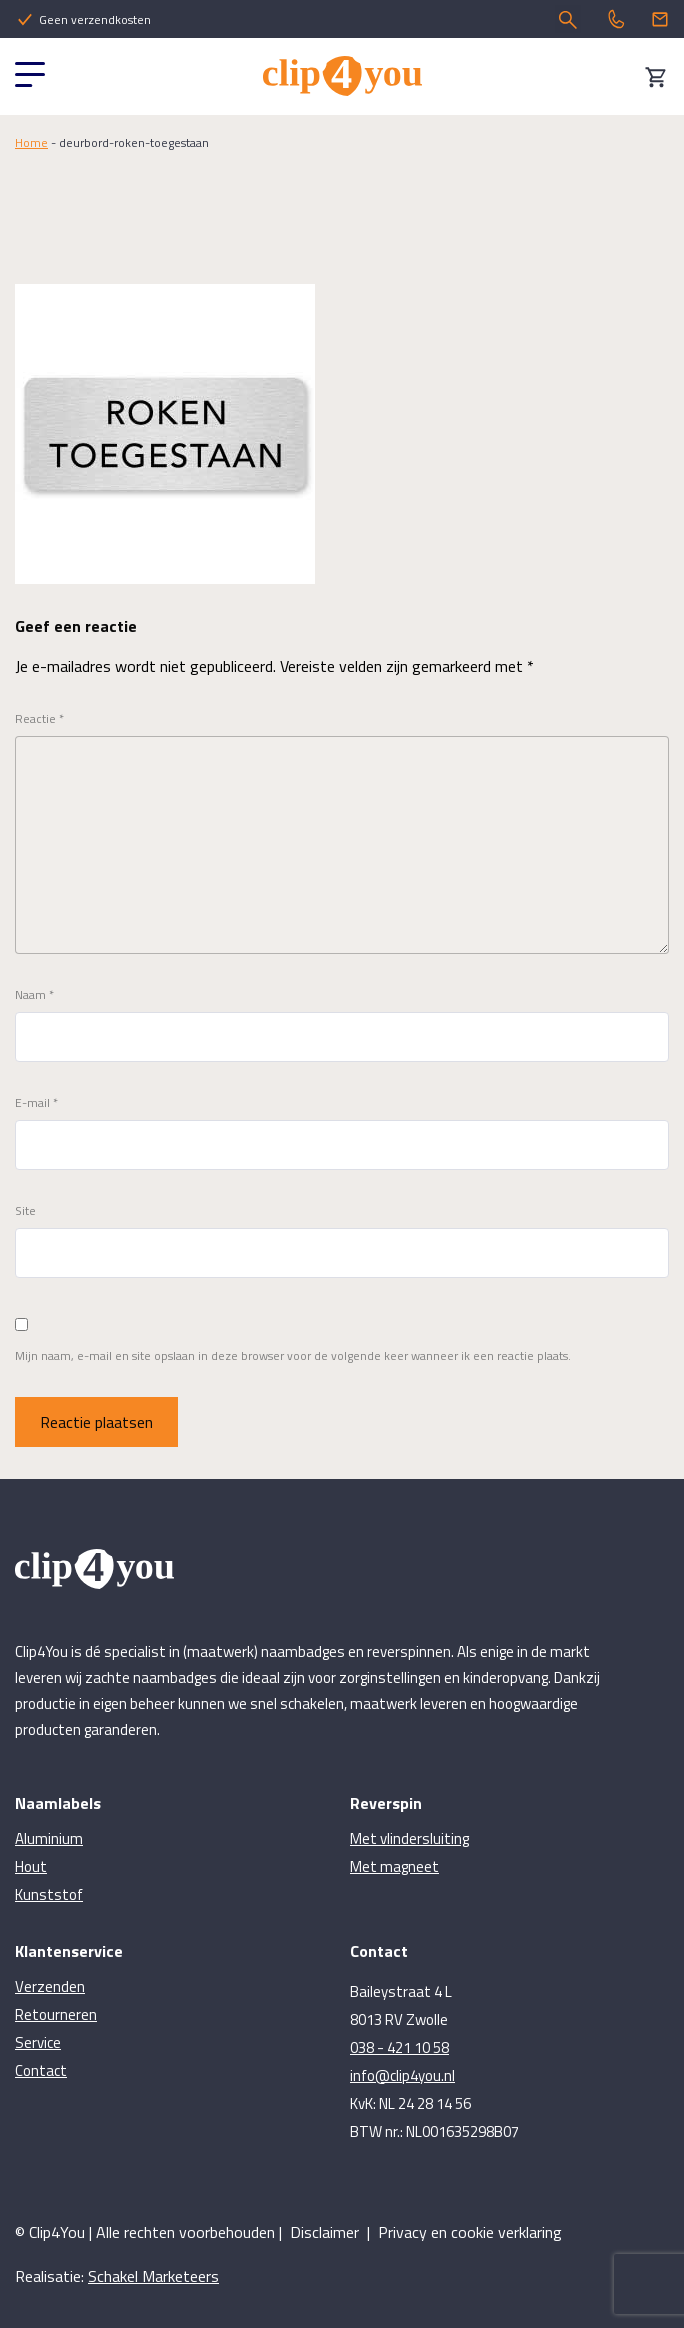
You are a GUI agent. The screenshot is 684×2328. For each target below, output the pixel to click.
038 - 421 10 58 (399, 2047)
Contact (41, 2070)
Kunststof (49, 1894)
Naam (34, 995)
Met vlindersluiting (409, 1838)
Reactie (39, 719)
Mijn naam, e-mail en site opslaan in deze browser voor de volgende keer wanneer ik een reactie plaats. (293, 1356)
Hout (31, 1866)
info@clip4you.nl (402, 2075)
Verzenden (50, 1986)
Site (25, 1211)
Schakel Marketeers (153, 2276)
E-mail (36, 1103)
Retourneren (56, 2014)
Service (38, 2042)
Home (31, 142)
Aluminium (49, 1838)
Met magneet (394, 1866)
